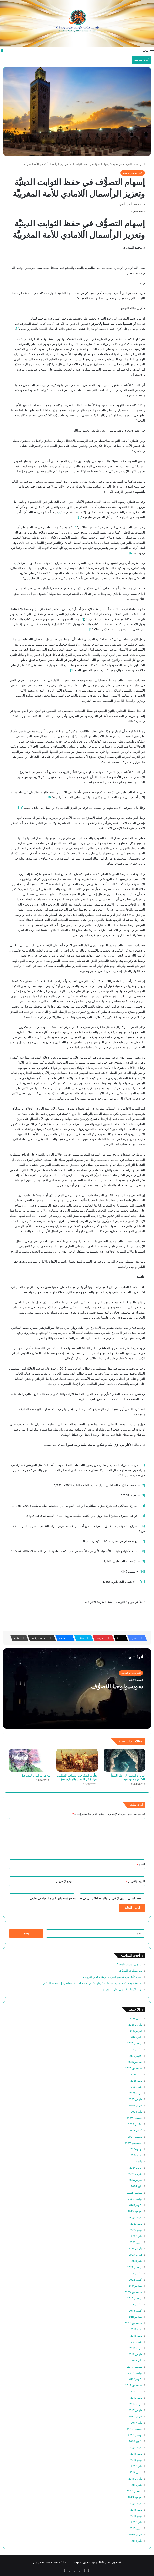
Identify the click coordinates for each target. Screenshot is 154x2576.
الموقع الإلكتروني (65, 1881)
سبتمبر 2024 (135, 2136)
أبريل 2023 (135, 2242)
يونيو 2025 (136, 2080)
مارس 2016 (135, 2478)
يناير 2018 (136, 2360)
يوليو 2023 (136, 2223)
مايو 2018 (136, 2341)
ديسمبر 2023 (134, 2192)
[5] (131, 553)
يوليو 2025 (136, 2074)
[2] (59, 512)
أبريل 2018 (135, 2348)
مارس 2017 (135, 2410)
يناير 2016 (136, 2484)
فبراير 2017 (135, 2416)
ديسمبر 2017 (134, 2366)
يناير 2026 (136, 2037)
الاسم (141, 1864)
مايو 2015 (136, 2522)
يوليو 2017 (136, 2391)
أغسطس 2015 (133, 2503)
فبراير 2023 (135, 2254)
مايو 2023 (136, 2236)
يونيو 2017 (136, 2397)
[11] (20, 808)
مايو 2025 (136, 2086)
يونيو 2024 (136, 2155)
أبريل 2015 (135, 2528)
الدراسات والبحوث (121, 164)
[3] (79, 517)
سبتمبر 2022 (135, 2285)
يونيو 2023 (136, 2229)
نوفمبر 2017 (135, 2372)
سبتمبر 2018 (135, 2316)
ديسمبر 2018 (134, 2298)
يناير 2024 (136, 2186)
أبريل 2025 (135, 2093)
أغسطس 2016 (133, 2447)
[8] (90, 629)
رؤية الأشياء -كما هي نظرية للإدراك (122, 1989)
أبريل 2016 (135, 2472)
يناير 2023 (136, 2260)
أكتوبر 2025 (135, 2055)
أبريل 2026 (135, 2018)
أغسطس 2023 (133, 2217)
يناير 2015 (136, 2540)
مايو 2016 (136, 2466)
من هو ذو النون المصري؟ (36, 1775)
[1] (17, 329)
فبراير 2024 (135, 2180)
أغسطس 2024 (133, 2142)
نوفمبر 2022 (135, 2273)
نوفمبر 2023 (135, 2198)
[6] (16, 563)
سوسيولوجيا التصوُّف (117, 1686)
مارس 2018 (135, 2354)
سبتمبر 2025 (135, 2062)
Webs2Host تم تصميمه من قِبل (50, 2562)
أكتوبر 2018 (135, 2310)
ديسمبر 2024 (134, 2117)
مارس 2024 (135, 2173)
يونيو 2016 (136, 2459)
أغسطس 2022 (133, 2292)
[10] (49, 797)
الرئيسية (139, 164)
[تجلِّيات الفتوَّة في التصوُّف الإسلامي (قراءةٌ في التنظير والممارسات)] (76, 1760)
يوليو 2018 (136, 2329)
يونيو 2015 (136, 2515)
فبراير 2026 (135, 2030)
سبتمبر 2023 (135, 2211)
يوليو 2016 (136, 2453)
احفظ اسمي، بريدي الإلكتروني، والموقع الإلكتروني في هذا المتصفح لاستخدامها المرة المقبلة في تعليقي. (85, 1898)
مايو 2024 (136, 2161)
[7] (82, 619)
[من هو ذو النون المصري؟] (29, 1760)
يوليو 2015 (136, 2509)
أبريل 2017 (135, 2404)
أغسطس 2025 (133, 2068)
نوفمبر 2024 (135, 2124)
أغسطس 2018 (133, 2323)
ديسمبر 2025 (134, 2043)
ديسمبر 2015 (134, 2491)
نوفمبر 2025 (135, 2049)
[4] (75, 527)
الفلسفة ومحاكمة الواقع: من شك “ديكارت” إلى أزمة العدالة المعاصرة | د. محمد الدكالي (92, 1983)
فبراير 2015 (135, 2534)
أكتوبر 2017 (135, 2379)
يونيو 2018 (136, 2335)
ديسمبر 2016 (134, 2428)
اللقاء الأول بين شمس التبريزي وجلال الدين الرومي (112, 1976)
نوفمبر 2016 (135, 2435)
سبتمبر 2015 (135, 2497)
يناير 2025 (136, 2111)
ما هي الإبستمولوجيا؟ (129, 1964)
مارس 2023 (135, 2248)
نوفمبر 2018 (135, 2304)
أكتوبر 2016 (135, 2441)
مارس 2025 (135, 2099)
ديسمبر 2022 (134, 2267)
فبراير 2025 (135, 2105)
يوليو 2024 (136, 2149)
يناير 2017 (136, 2422)
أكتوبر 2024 (135, 2130)
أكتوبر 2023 (135, 2205)
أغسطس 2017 (133, 2385)
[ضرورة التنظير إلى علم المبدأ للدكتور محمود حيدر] (124, 1760)
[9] (71, 670)
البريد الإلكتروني (135, 1881)
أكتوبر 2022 (135, 2279)
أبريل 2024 (135, 2167)
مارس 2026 (135, 2024)
